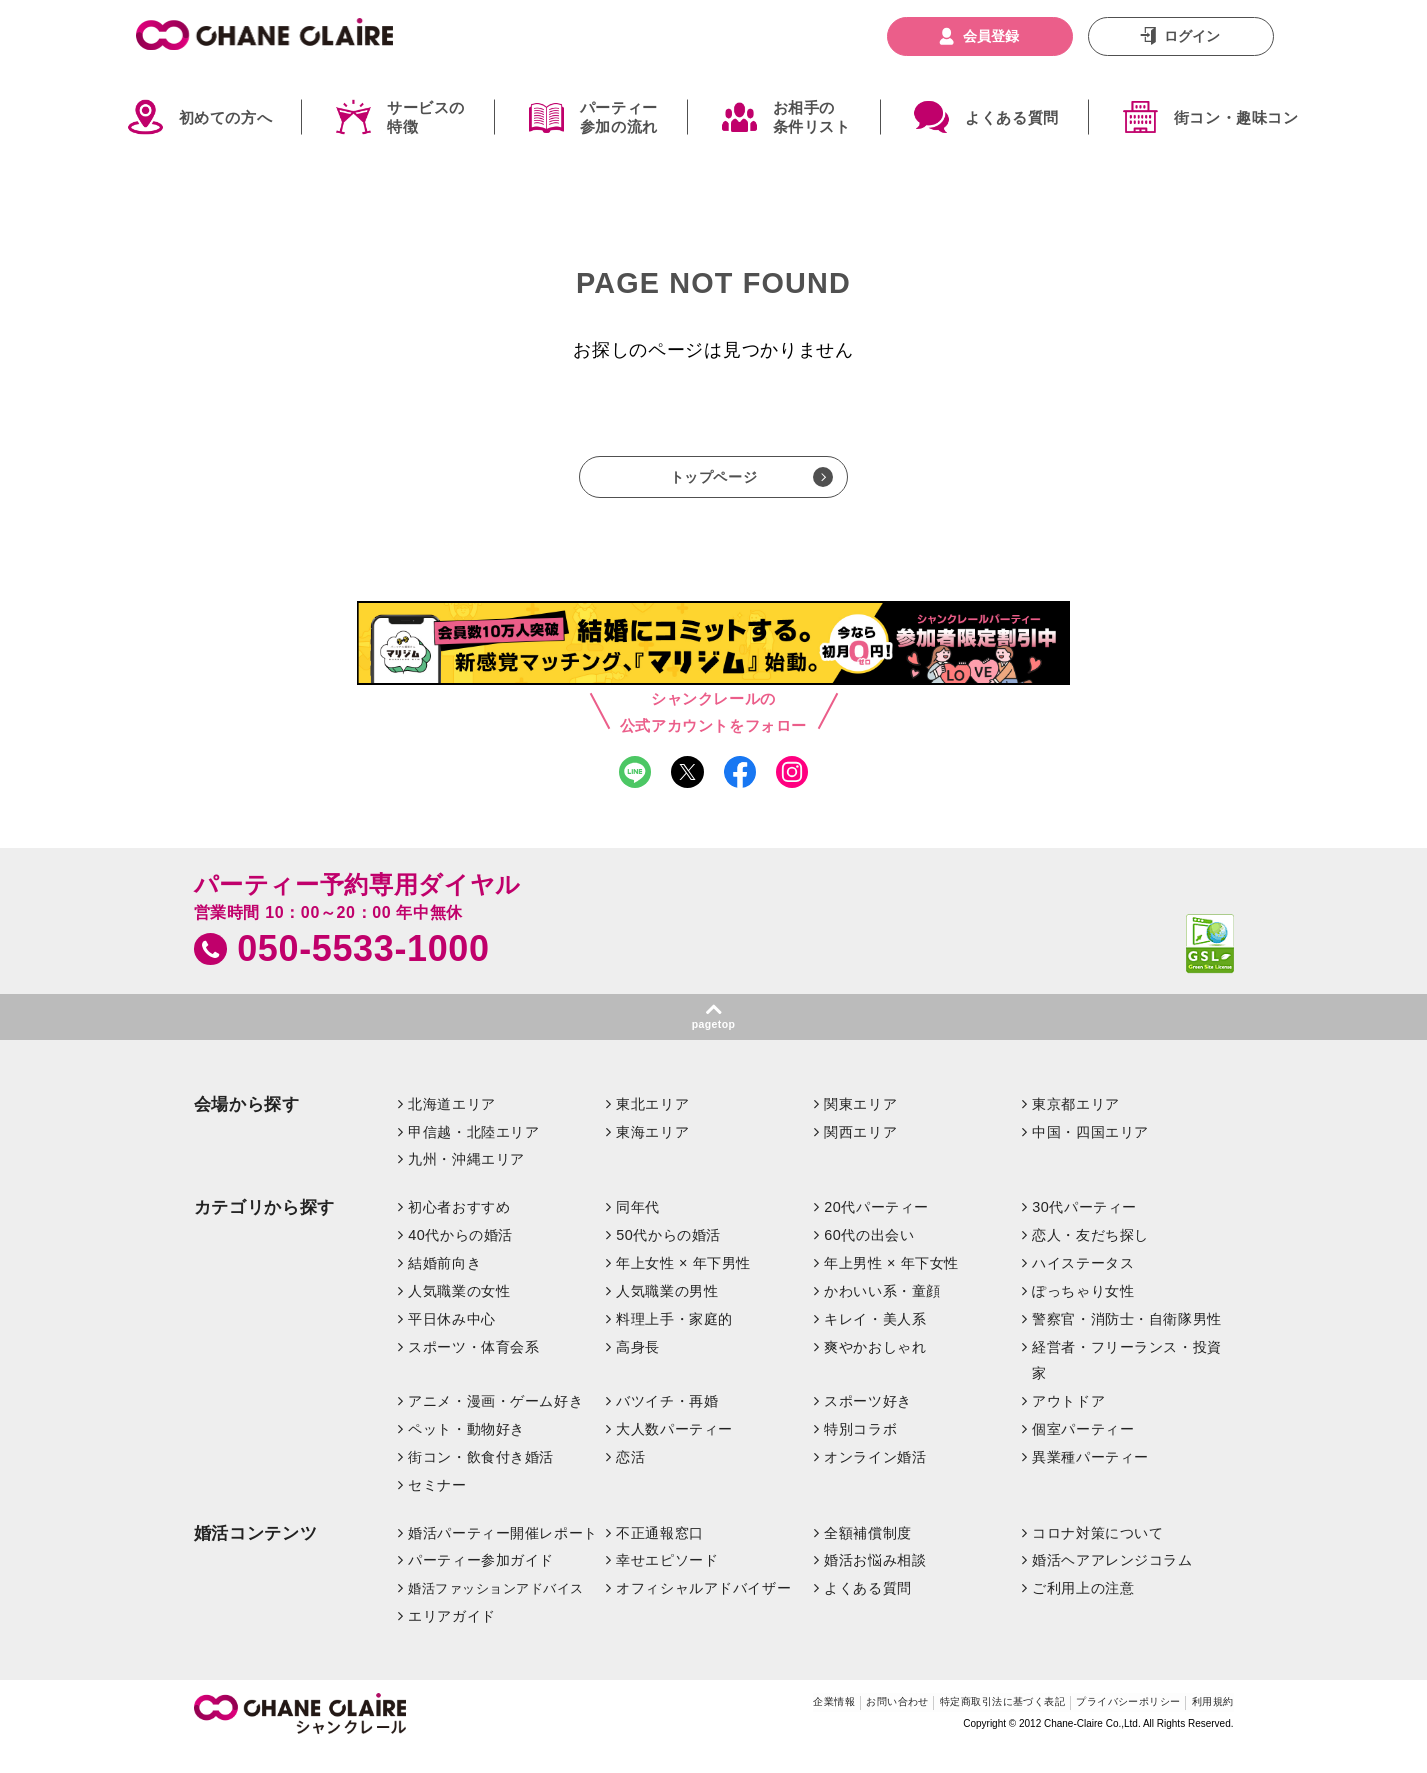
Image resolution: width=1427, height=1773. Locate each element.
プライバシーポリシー (1097, 1727)
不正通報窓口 (659, 1555)
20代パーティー (876, 1230)
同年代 (638, 1230)
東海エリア (652, 1154)
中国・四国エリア (1090, 1154)
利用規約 (1206, 1727)
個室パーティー (1083, 1451)
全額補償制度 (867, 1555)
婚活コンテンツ (256, 1555)
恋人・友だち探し (1090, 1258)
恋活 (630, 1479)
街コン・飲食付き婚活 (481, 1479)
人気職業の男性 (667, 1314)
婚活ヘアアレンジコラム (1112, 1583)
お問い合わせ (799, 1727)
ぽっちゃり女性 (1083, 1314)
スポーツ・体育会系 (473, 1370)
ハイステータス (1083, 1286)
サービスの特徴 (426, 117)
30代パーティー (1084, 1230)
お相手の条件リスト (812, 117)
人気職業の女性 (459, 1314)
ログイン (1192, 36)
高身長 (638, 1370)
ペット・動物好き (466, 1451)
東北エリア (652, 1126)
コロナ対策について (1097, 1555)
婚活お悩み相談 (875, 1583)
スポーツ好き (867, 1424)
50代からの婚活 (668, 1258)
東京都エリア (1075, 1126)
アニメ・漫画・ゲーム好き (495, 1424)
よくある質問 (1012, 117)
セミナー (437, 1507)
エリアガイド (451, 1639)
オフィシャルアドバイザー (703, 1611)
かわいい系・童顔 (882, 1314)
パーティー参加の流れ (619, 117)
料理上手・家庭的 (674, 1342)
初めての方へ (226, 117)
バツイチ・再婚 (667, 1424)
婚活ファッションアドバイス (496, 1611)
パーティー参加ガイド (481, 1583)
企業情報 (718, 1727)
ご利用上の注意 (1083, 1611)
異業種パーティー (1090, 1479)
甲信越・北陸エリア (473, 1154)
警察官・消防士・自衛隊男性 (1127, 1342)
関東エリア (860, 1126)
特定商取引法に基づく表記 (935, 1727)
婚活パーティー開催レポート (503, 1555)
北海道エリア (451, 1126)
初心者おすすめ (459, 1230)
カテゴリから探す (264, 1230)
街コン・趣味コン (1236, 117)
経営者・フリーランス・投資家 (1127, 1383)
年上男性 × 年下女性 (891, 1286)
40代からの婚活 (460, 1258)
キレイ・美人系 (875, 1342)
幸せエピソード (667, 1583)
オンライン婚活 (875, 1479)
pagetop (713, 1044)
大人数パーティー (674, 1451)
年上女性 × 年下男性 (683, 1286)
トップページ (713, 482)
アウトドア (1068, 1424)
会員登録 (991, 36)
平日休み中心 (451, 1342)
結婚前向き (444, 1286)
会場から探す (247, 1126)
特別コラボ (860, 1451)
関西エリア (860, 1154)
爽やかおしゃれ (875, 1370)
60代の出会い (869, 1258)
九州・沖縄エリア (466, 1182)
